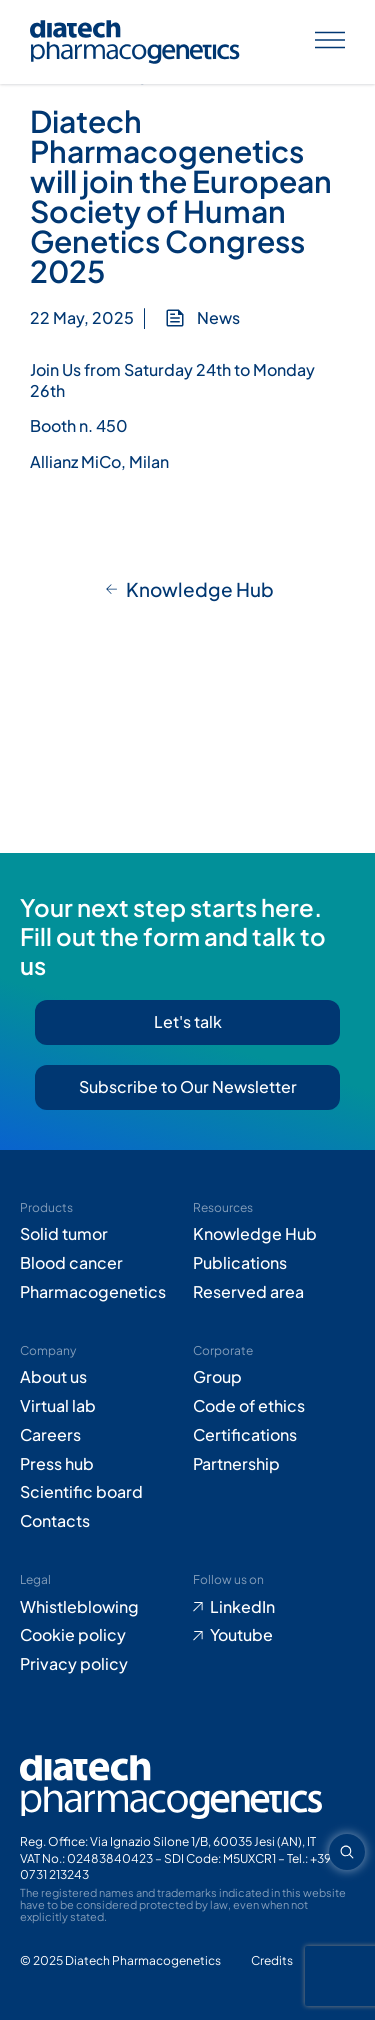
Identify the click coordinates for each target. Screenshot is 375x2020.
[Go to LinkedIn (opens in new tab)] (274, 1607)
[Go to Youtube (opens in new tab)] (274, 1635)
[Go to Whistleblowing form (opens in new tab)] (101, 1607)
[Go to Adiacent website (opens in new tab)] (272, 1961)
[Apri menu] (330, 42)
